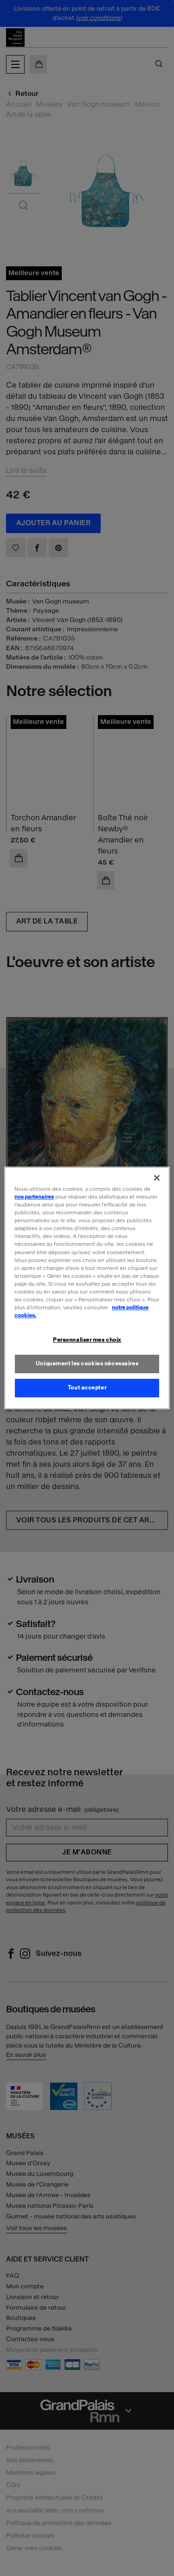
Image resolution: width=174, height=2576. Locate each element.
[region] (86, 1288)
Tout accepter (87, 1387)
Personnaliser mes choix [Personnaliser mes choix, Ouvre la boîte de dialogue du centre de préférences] (87, 1340)
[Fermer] (157, 1178)
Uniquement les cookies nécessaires (87, 1363)
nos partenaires (34, 1197)
